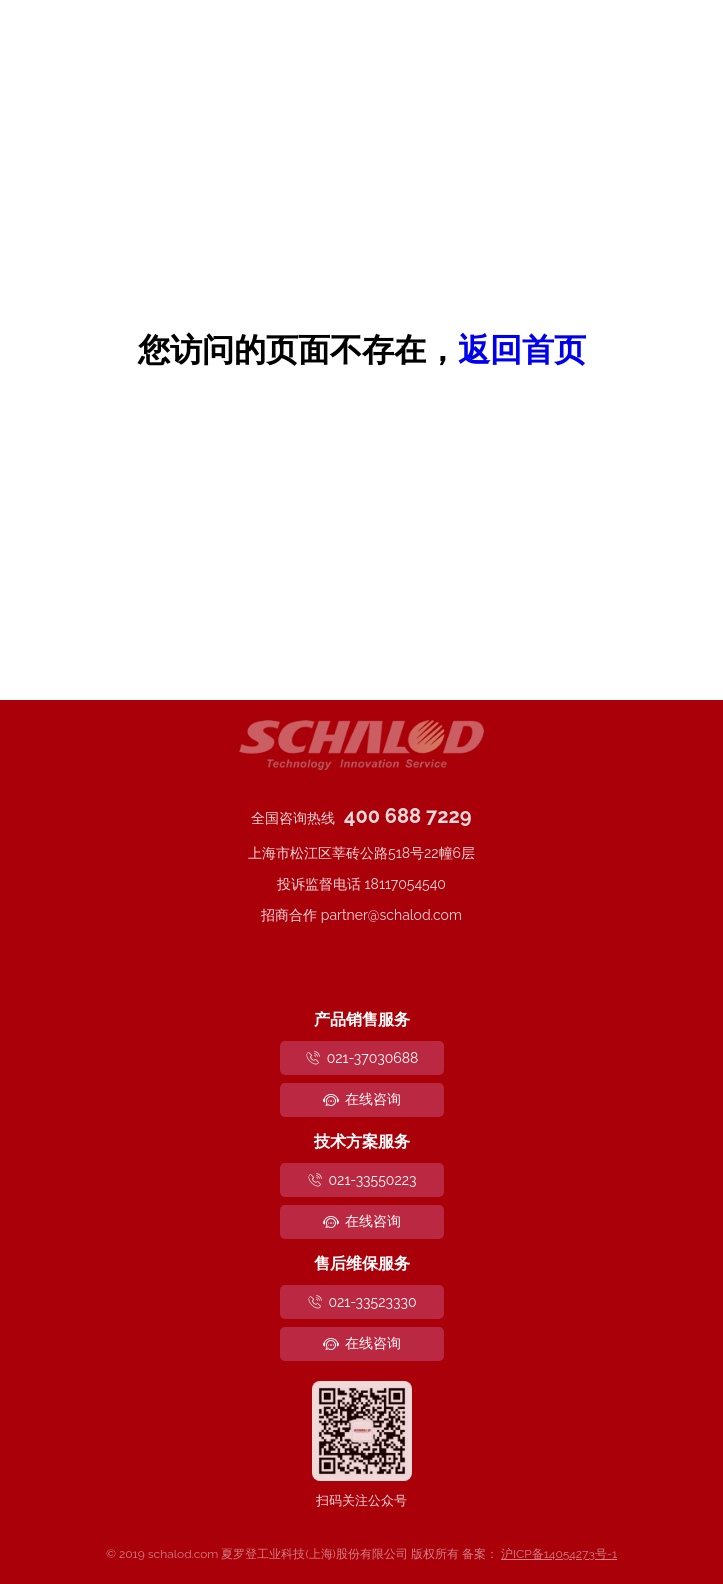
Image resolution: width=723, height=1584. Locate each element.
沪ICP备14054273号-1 (559, 1554)
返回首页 (522, 349)
